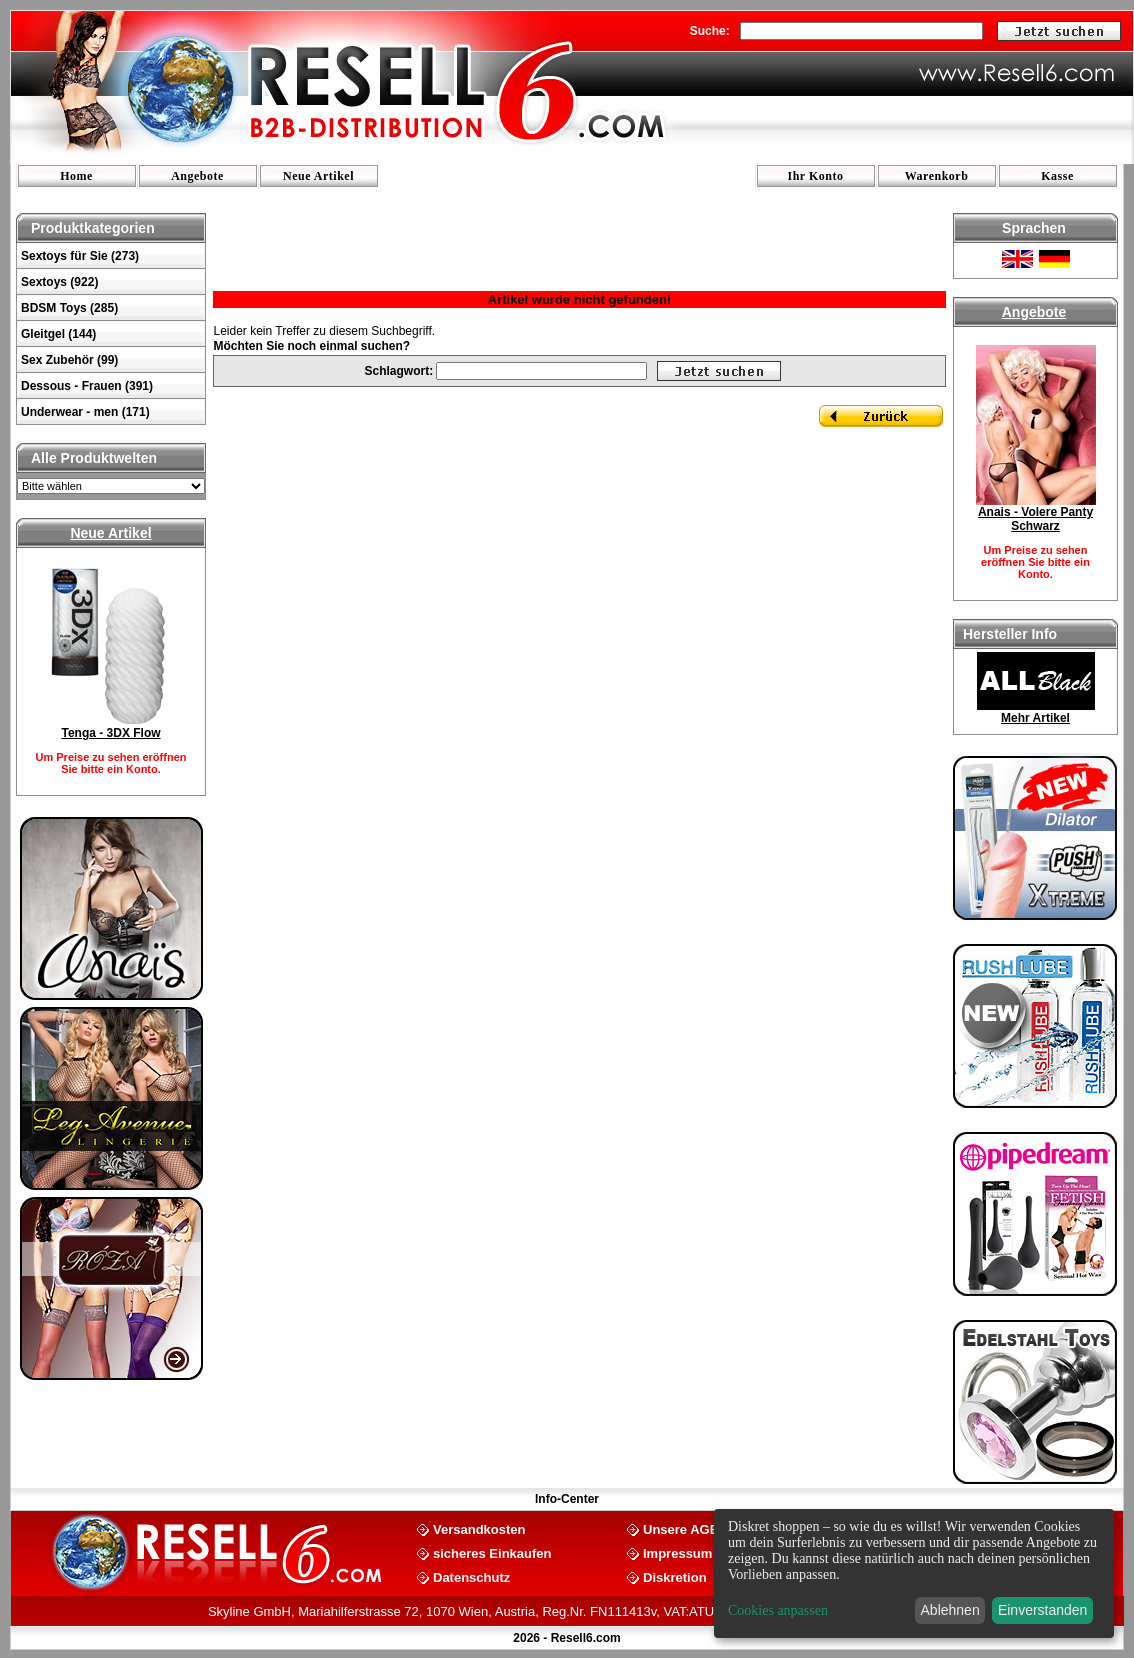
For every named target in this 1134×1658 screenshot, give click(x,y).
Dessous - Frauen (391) (87, 386)
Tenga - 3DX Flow (110, 733)
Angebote (197, 176)
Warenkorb (937, 176)
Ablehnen (950, 1610)
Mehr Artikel (1035, 718)
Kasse (1057, 176)
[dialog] (914, 1573)
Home (76, 176)
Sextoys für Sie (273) (80, 256)
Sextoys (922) (59, 282)
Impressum (677, 1552)
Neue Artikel (318, 176)
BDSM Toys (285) (69, 308)
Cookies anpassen (778, 1610)
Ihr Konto (816, 176)
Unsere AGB (681, 1528)
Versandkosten (479, 1528)
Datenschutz (471, 1576)
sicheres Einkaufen (492, 1552)
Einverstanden (1043, 1610)
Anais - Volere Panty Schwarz (1035, 519)
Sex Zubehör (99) (69, 360)
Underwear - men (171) (85, 412)
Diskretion (675, 1576)
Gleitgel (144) (58, 334)
